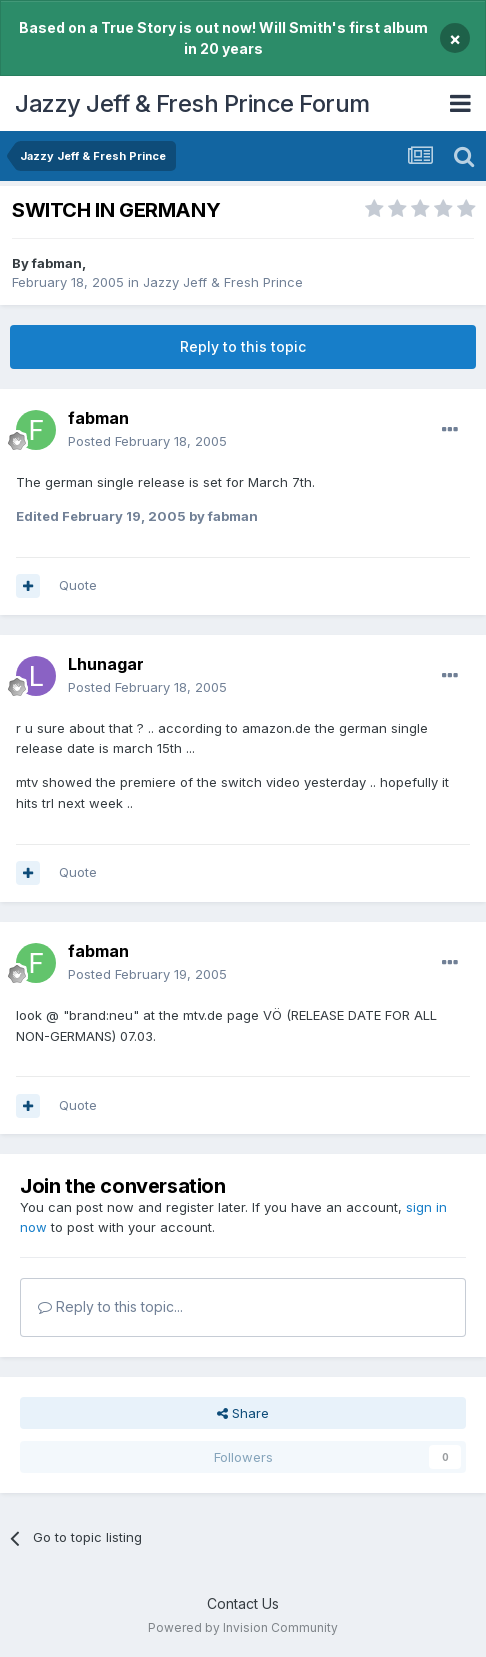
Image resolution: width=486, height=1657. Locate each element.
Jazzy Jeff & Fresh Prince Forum (192, 103)
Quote (78, 585)
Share (243, 1413)
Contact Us (243, 1603)
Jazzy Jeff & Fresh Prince (223, 282)
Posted (147, 441)
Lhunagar (106, 664)
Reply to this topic (243, 346)
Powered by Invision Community (243, 1627)
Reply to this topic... (110, 1306)
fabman (57, 263)
